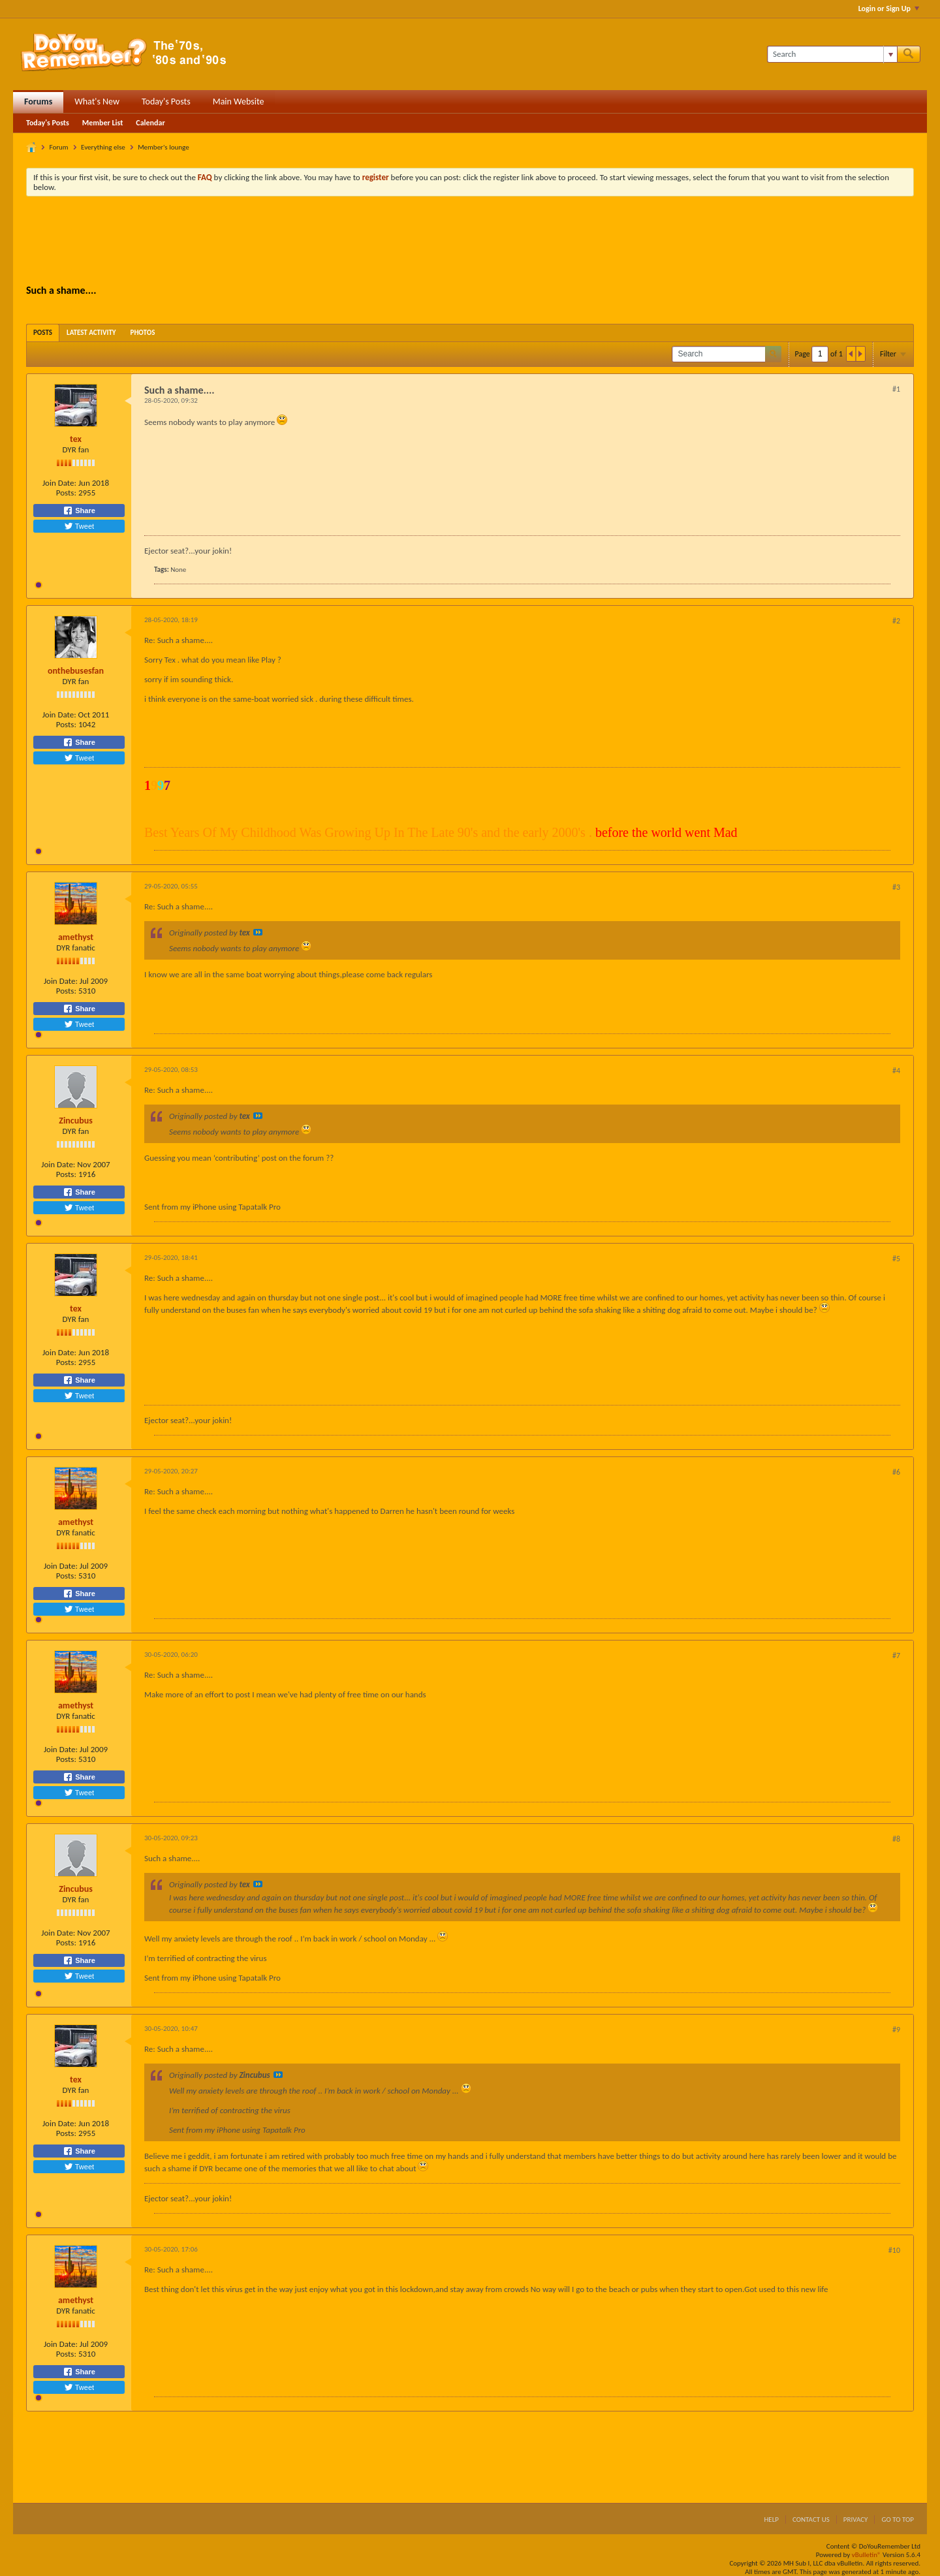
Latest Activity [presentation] (91, 332)
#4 (896, 1070)
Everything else (103, 147)
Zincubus (76, 1120)
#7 (896, 1655)
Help (771, 2519)
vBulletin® (866, 2555)
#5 (896, 1258)
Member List (102, 122)
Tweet (79, 526)
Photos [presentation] (143, 332)
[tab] (42, 332)
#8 (896, 1839)
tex (76, 439)
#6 (896, 1472)
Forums (38, 101)
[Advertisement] (470, 242)
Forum (59, 147)
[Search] (832, 54)
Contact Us (811, 2519)
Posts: (66, 492)
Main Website (238, 101)
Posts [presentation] (42, 332)
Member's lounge (163, 147)
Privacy (855, 2519)
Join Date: (59, 483)
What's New (96, 101)
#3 (896, 887)
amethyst (75, 937)
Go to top (897, 2519)
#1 (896, 389)
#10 (894, 2250)
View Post (257, 932)
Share (79, 510)
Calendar (150, 122)
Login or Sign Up (888, 8)
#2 (896, 620)
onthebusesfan (76, 670)
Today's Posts (166, 101)
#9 (896, 2029)
